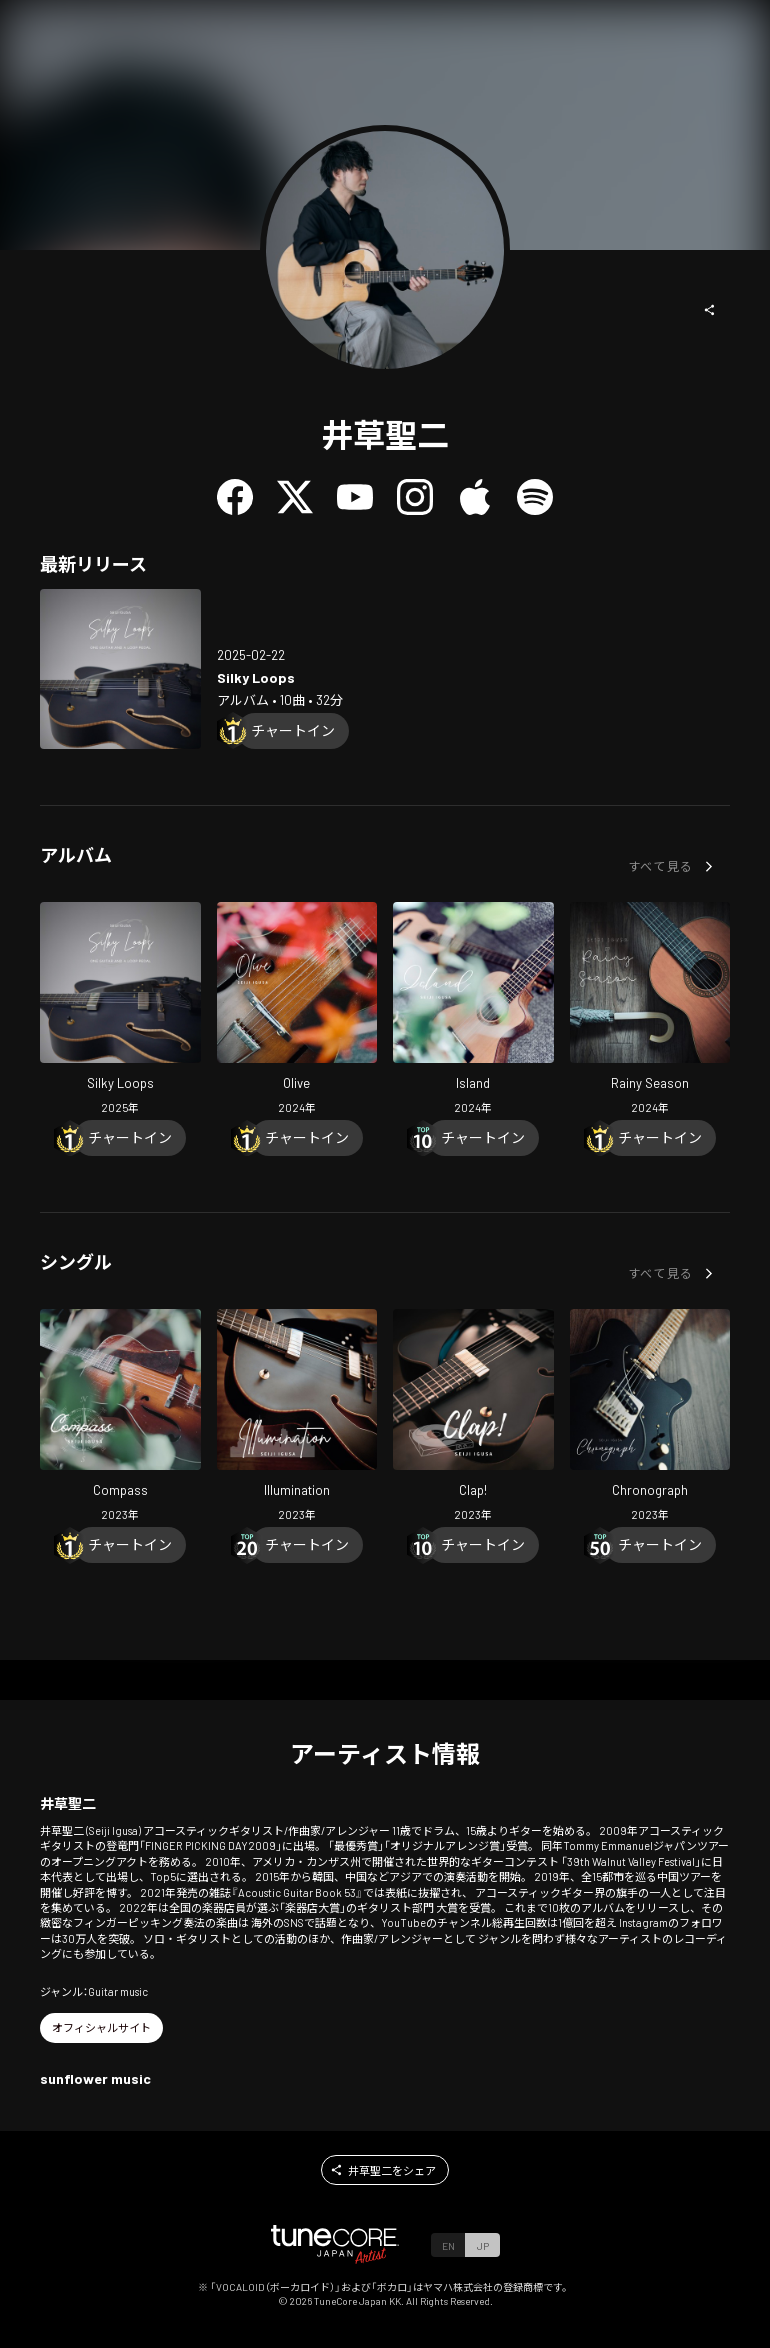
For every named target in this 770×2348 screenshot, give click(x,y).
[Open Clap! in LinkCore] (473, 1418)
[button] (710, 310)
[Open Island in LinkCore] (473, 1011)
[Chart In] (293, 731)
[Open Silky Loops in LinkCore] (120, 669)
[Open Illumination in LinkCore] (297, 1418)
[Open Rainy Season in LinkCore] (650, 1011)
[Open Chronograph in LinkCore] (650, 1418)
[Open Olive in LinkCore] (297, 1011)
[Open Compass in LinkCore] (120, 1418)
